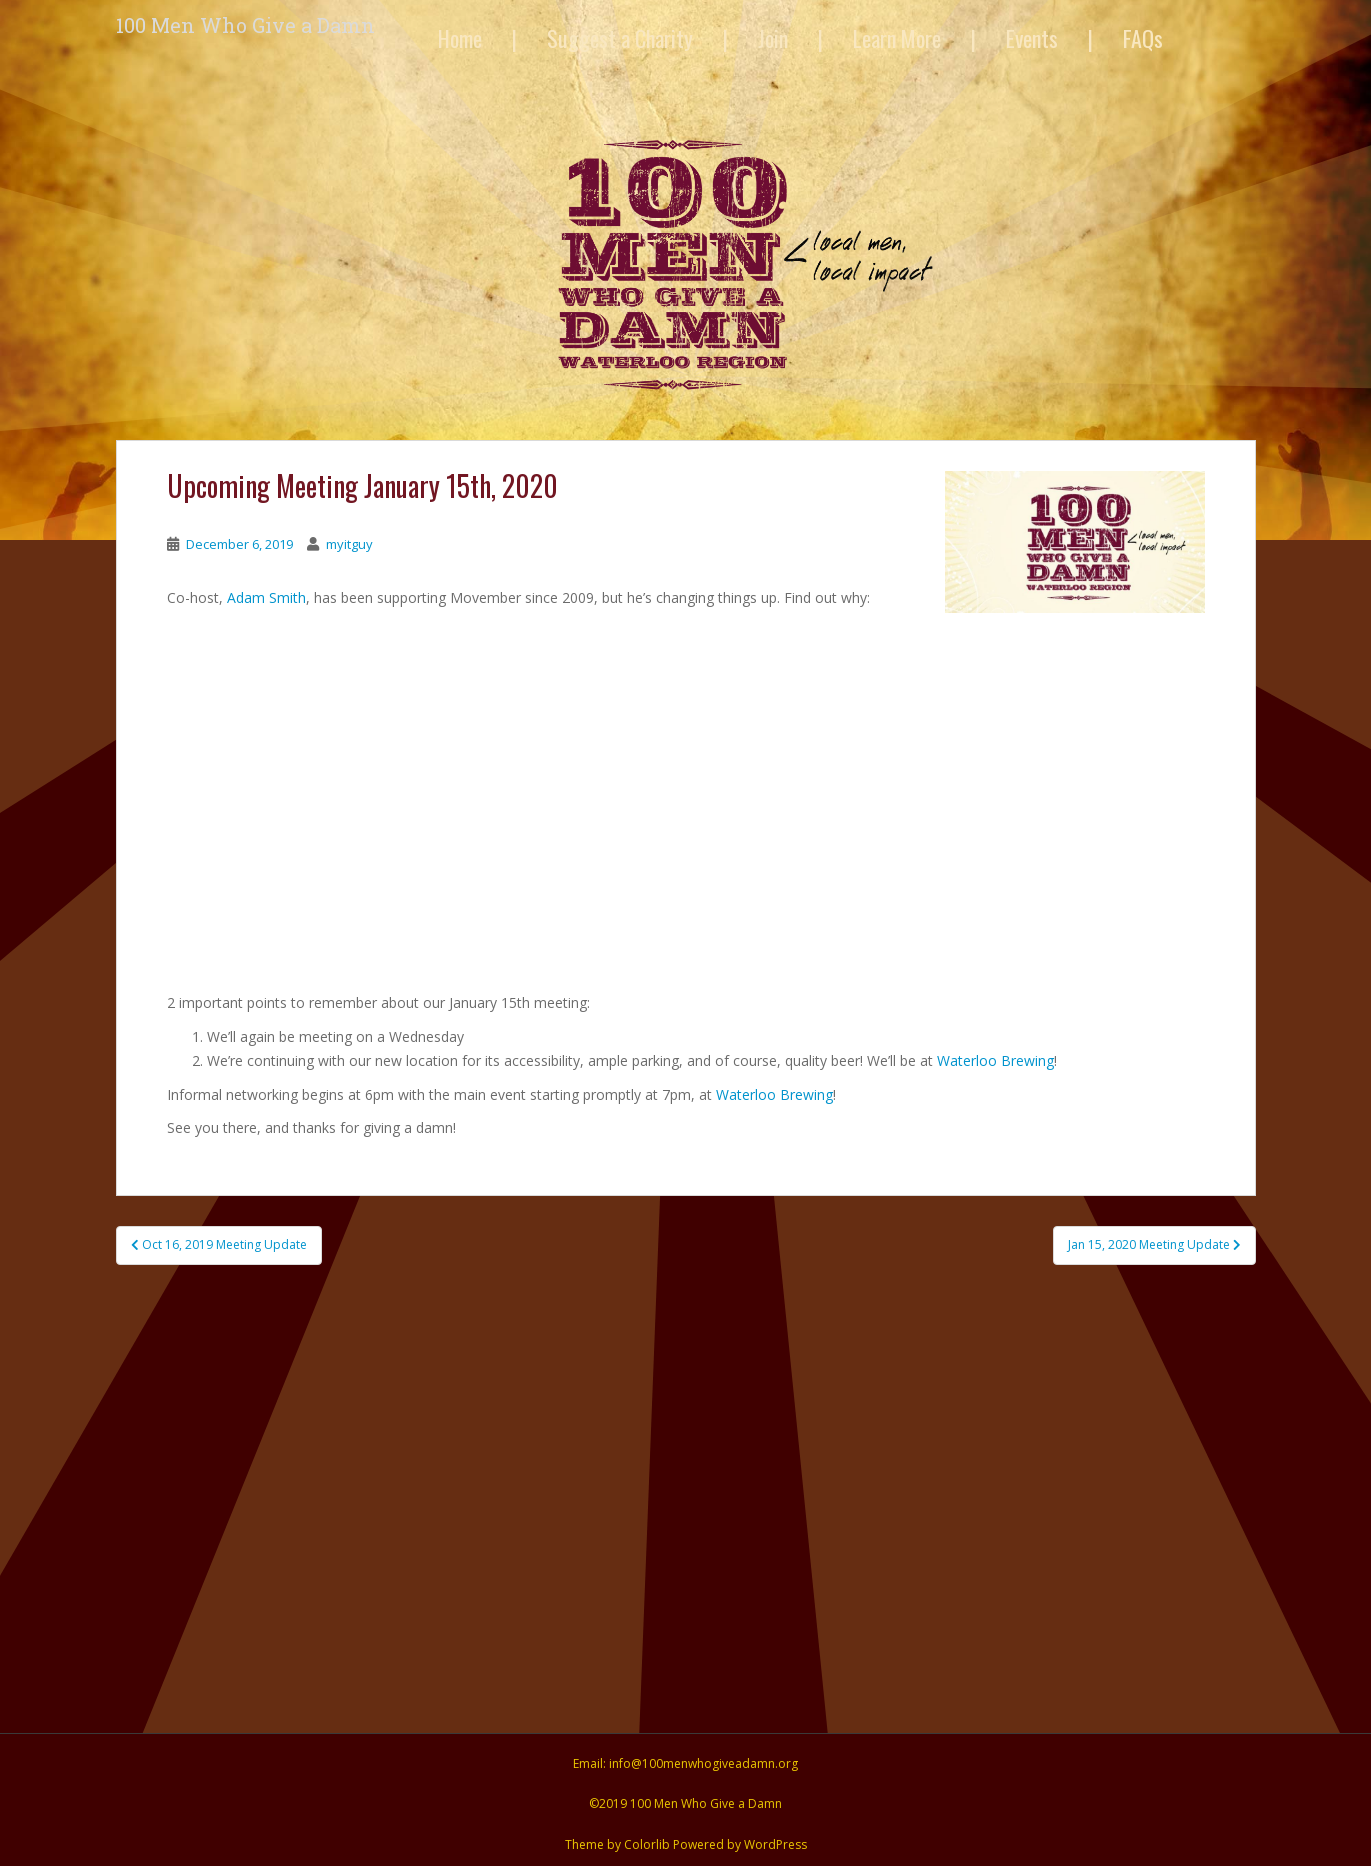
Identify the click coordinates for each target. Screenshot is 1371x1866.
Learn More (897, 38)
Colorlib (647, 1844)
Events (1032, 38)
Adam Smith (266, 597)
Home (460, 38)
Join (773, 38)
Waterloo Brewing (995, 1060)
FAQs (1143, 38)
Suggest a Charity (620, 38)
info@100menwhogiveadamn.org (703, 1763)
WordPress (775, 1844)
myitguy (349, 544)
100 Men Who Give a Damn (245, 25)
